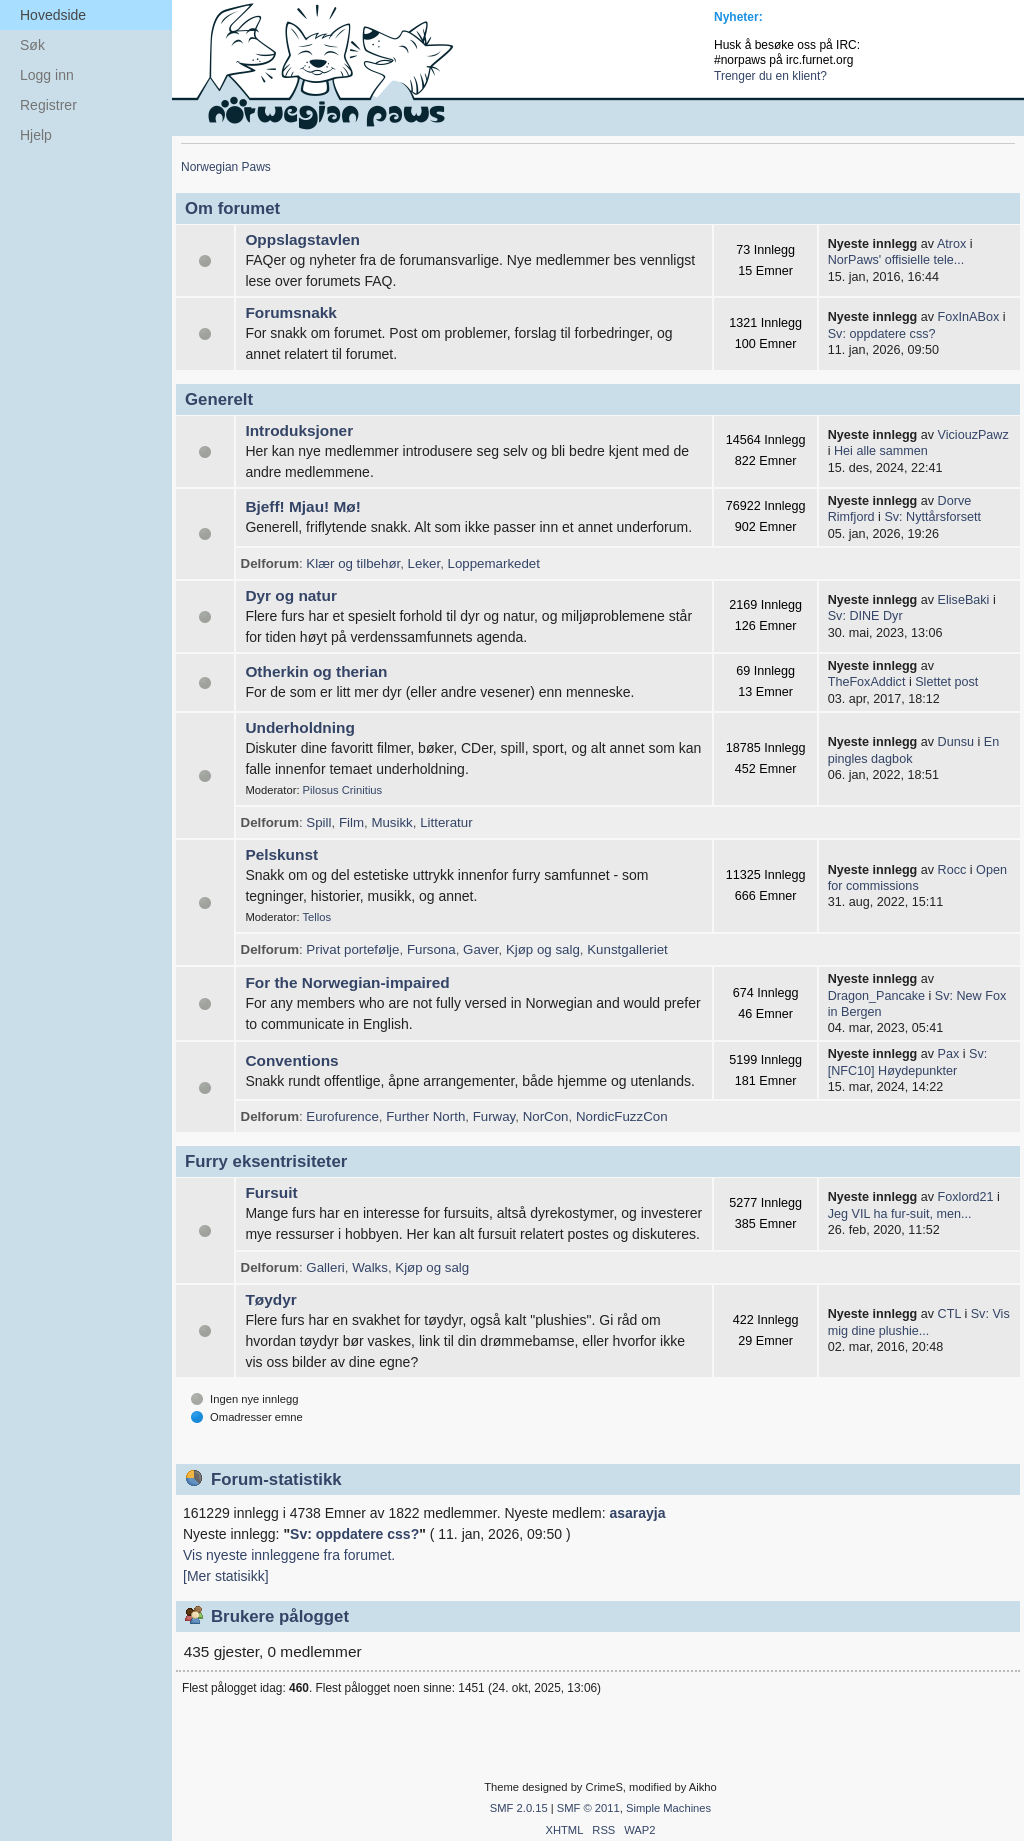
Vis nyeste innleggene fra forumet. (289, 1555)
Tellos (316, 917)
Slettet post (946, 682)
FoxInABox (969, 317)
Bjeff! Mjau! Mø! (302, 506)
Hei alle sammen (881, 451)
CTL (949, 1314)
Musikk (391, 822)
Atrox (951, 244)
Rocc (952, 870)
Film (351, 822)
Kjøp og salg (543, 949)
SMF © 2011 (588, 1808)
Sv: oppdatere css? (882, 334)
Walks (370, 1267)
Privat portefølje (352, 949)
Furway (494, 1116)
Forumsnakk (291, 312)
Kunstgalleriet (627, 949)
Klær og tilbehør (353, 563)
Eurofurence (342, 1116)
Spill (318, 822)
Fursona (431, 949)
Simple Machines (668, 1808)
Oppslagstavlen (302, 239)
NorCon (546, 1116)
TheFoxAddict (867, 682)
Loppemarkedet (494, 563)
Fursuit (271, 1192)
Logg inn (47, 75)
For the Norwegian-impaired (347, 982)
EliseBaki (964, 600)
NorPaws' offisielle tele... (896, 260)
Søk (32, 45)
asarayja (637, 1513)
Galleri (325, 1267)
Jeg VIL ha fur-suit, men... (900, 1214)
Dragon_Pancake (876, 996)
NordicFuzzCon (622, 1116)
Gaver (480, 949)
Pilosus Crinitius (343, 790)
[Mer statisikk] (226, 1576)
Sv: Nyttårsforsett (932, 517)
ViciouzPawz (973, 435)
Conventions (291, 1060)
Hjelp (36, 135)
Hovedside (53, 15)
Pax (949, 1054)
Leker (424, 563)
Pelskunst (281, 854)
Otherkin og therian (316, 671)
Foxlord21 (966, 1197)
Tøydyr (270, 1299)
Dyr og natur (291, 595)
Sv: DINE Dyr (865, 616)
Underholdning (299, 727)
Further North (425, 1116)
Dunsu (956, 742)
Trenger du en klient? (770, 76)
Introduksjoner (299, 430)
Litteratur (446, 822)
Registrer (48, 105)
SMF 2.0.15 (519, 1808)
